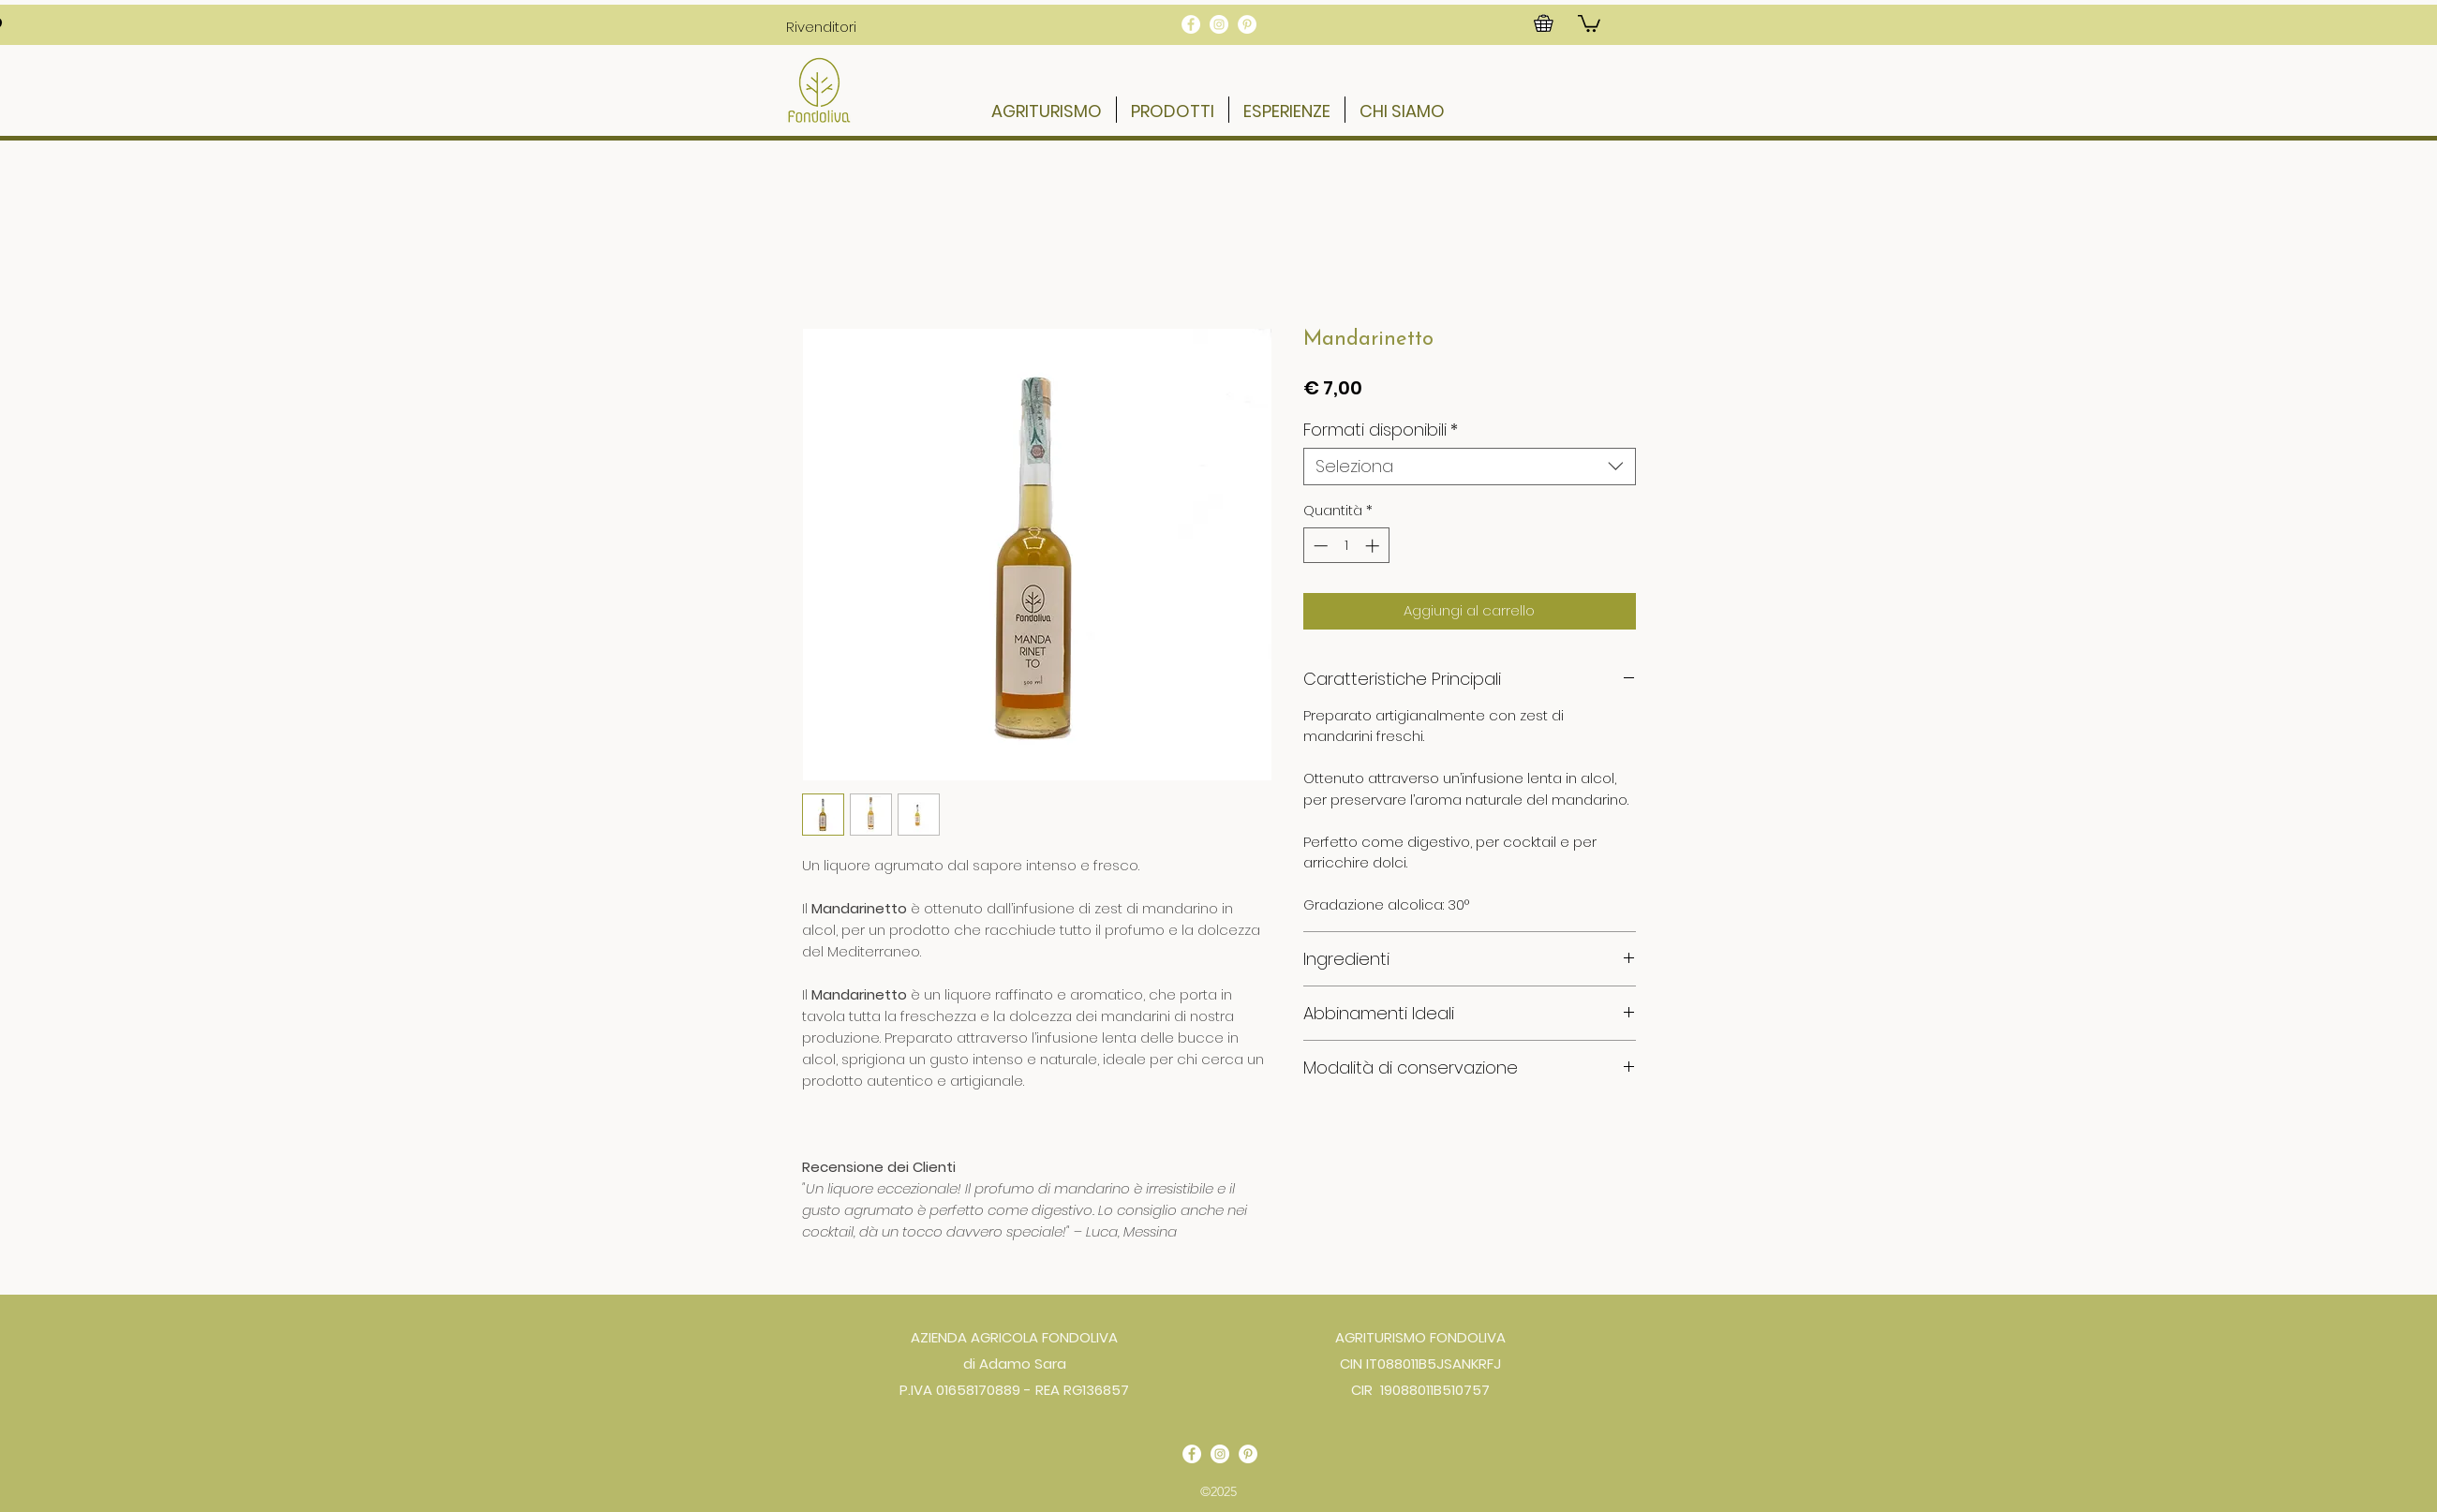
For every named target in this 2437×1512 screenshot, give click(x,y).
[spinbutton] (1345, 545)
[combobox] (1469, 466)
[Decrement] (1318, 545)
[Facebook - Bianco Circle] (1190, 24)
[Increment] (1374, 545)
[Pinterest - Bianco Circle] (1247, 24)
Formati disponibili (1380, 430)
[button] (821, 26)
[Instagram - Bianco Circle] (1219, 24)
